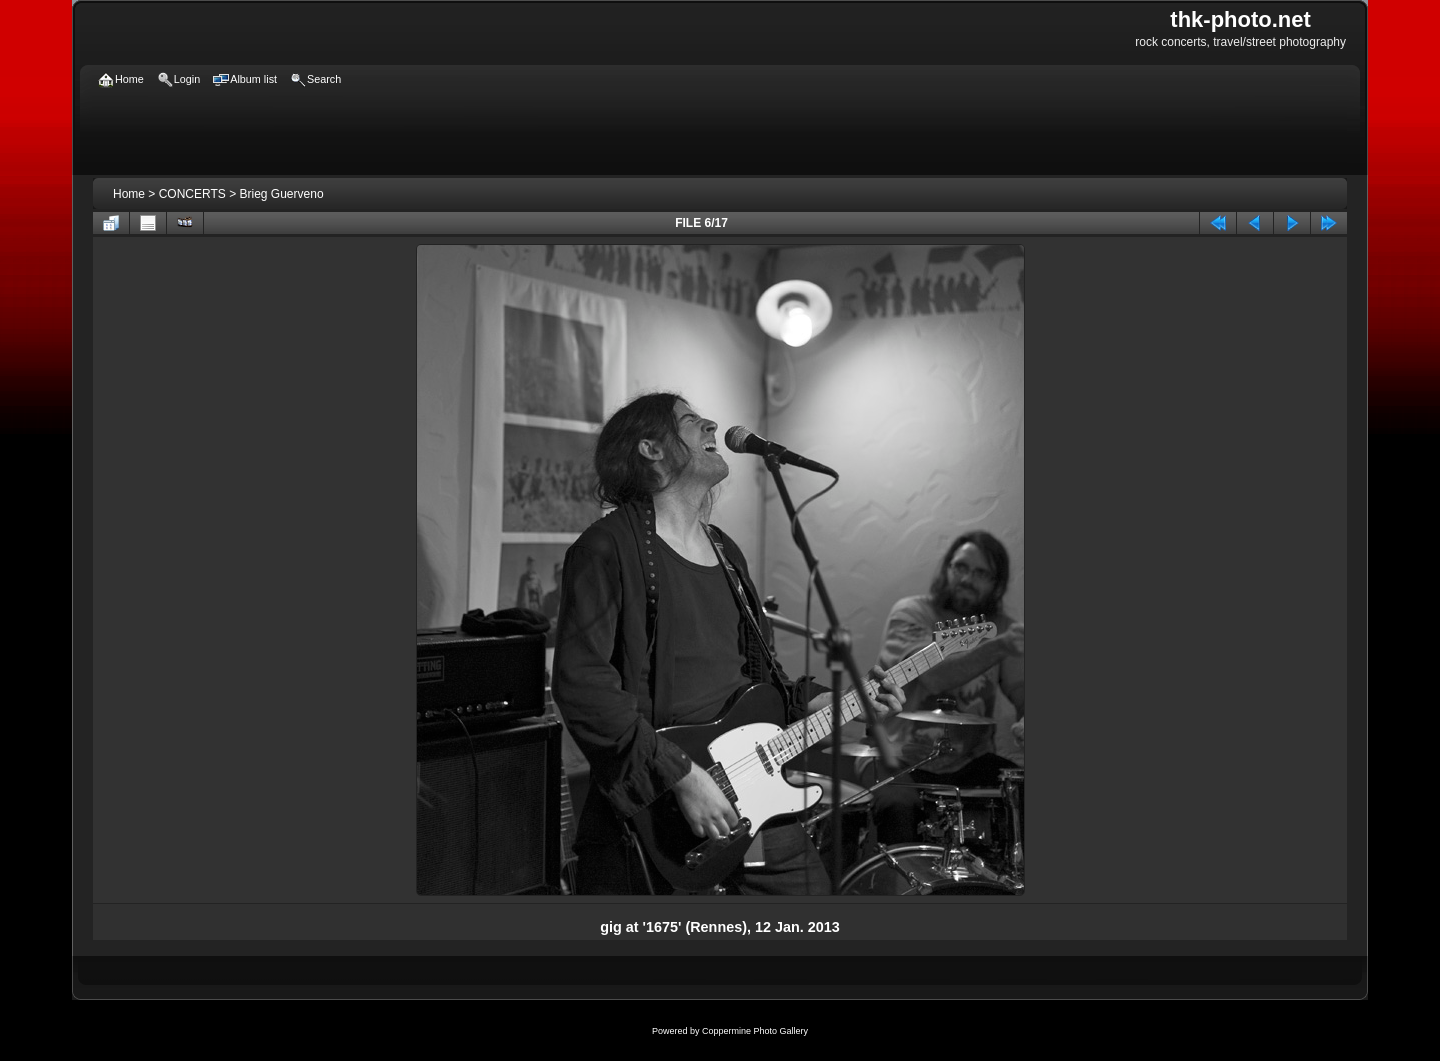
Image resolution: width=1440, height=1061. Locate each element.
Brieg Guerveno (282, 194)
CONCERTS (192, 194)
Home (129, 194)
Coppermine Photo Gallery (755, 1031)
